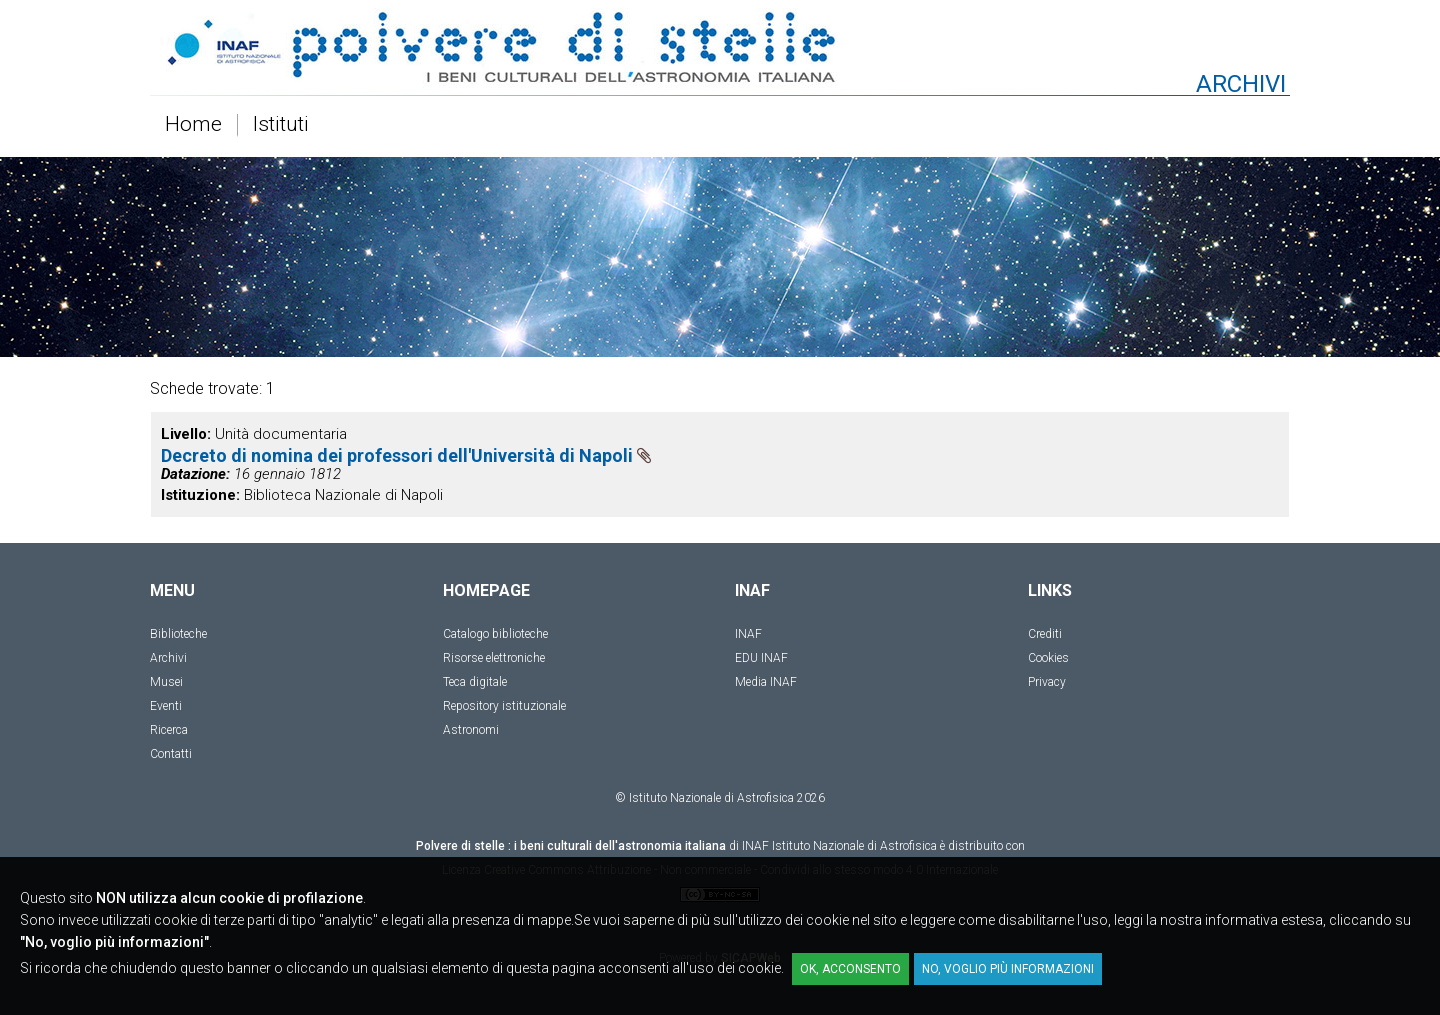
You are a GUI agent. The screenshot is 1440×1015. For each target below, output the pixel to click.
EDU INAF (761, 658)
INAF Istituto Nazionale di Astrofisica (839, 846)
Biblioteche (178, 634)
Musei (166, 682)
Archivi (168, 658)
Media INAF (766, 682)
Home (193, 125)
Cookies (1048, 658)
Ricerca (169, 730)
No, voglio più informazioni (1008, 969)
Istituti (281, 125)
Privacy (1047, 682)
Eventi (166, 706)
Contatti (171, 754)
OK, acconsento (850, 969)
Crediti (1045, 634)
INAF (748, 634)
